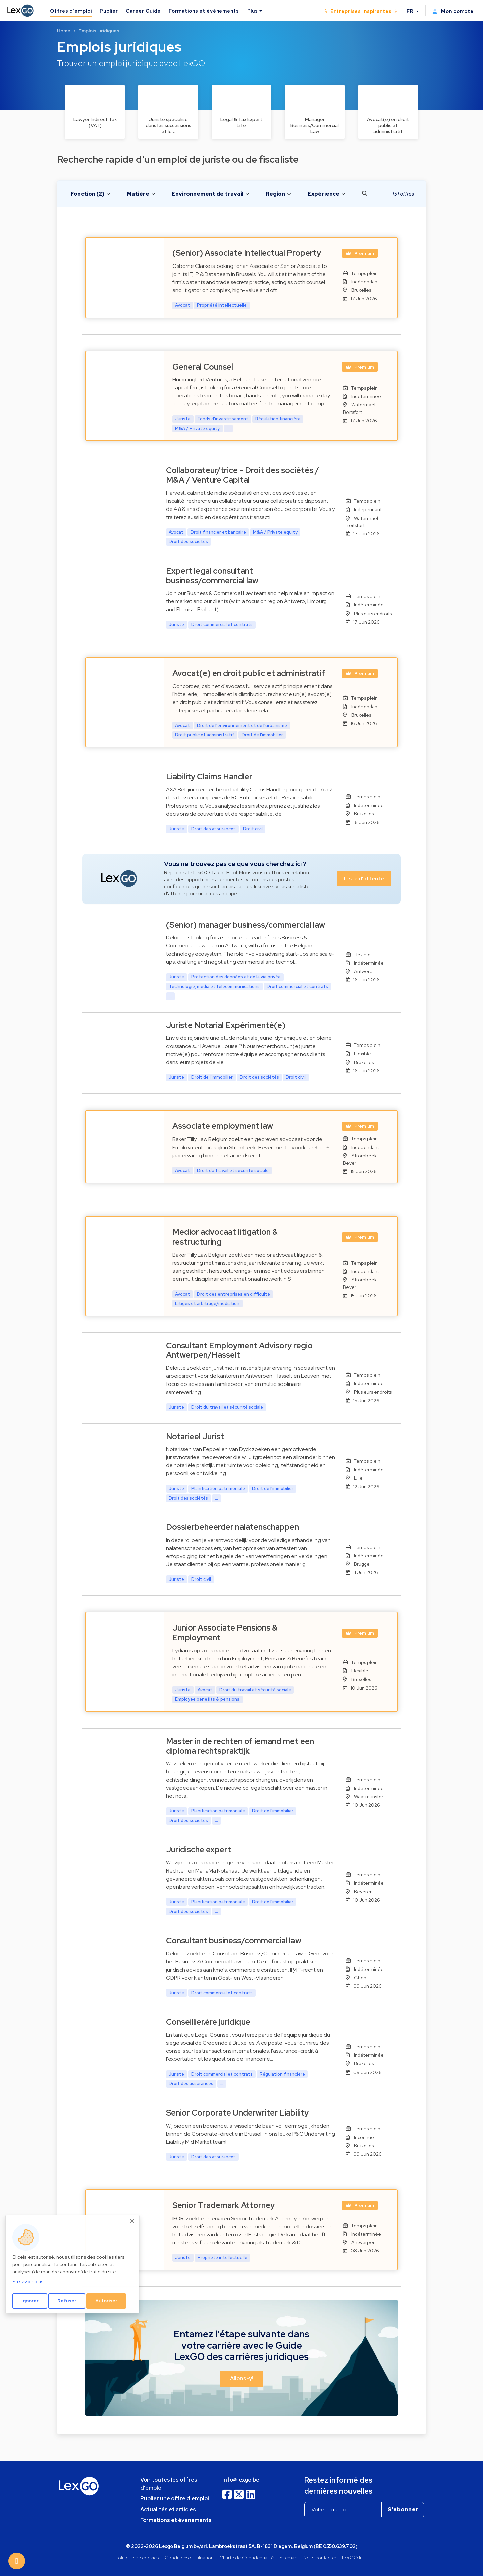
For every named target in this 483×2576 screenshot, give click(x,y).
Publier (109, 11)
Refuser (66, 2301)
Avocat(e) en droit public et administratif (248, 673)
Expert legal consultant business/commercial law (212, 576)
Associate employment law (222, 1126)
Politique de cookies (137, 2557)
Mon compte (453, 11)
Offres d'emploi (71, 11)
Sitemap (289, 2557)
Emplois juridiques (98, 31)
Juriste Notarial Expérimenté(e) (225, 1025)
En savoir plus (28, 2281)
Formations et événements (204, 11)
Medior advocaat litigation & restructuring (225, 1237)
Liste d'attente (364, 878)
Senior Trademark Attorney (223, 2205)
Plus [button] (252, 11)
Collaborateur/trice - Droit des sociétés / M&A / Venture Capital (242, 475)
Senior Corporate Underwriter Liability (237, 2112)
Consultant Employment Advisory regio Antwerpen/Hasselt (239, 1350)
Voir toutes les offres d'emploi (168, 2483)
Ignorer (30, 2301)
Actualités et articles (168, 2509)
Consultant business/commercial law (233, 1940)
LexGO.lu (352, 2557)
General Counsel (202, 366)
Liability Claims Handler (209, 776)
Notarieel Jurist (195, 1436)
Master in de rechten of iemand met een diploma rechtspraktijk (240, 1746)
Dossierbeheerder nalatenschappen (232, 1527)
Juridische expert (198, 1849)
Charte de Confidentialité (246, 2557)
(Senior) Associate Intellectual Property (246, 253)
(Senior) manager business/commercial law (245, 925)
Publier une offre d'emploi (174, 2498)
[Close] (132, 2221)
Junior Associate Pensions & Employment (225, 1632)
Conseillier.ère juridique (208, 2021)
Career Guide (143, 11)
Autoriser (106, 2301)
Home (63, 31)
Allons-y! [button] (241, 2378)
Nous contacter (319, 2557)
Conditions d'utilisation (189, 2557)
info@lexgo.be (240, 2479)
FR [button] (411, 11)
